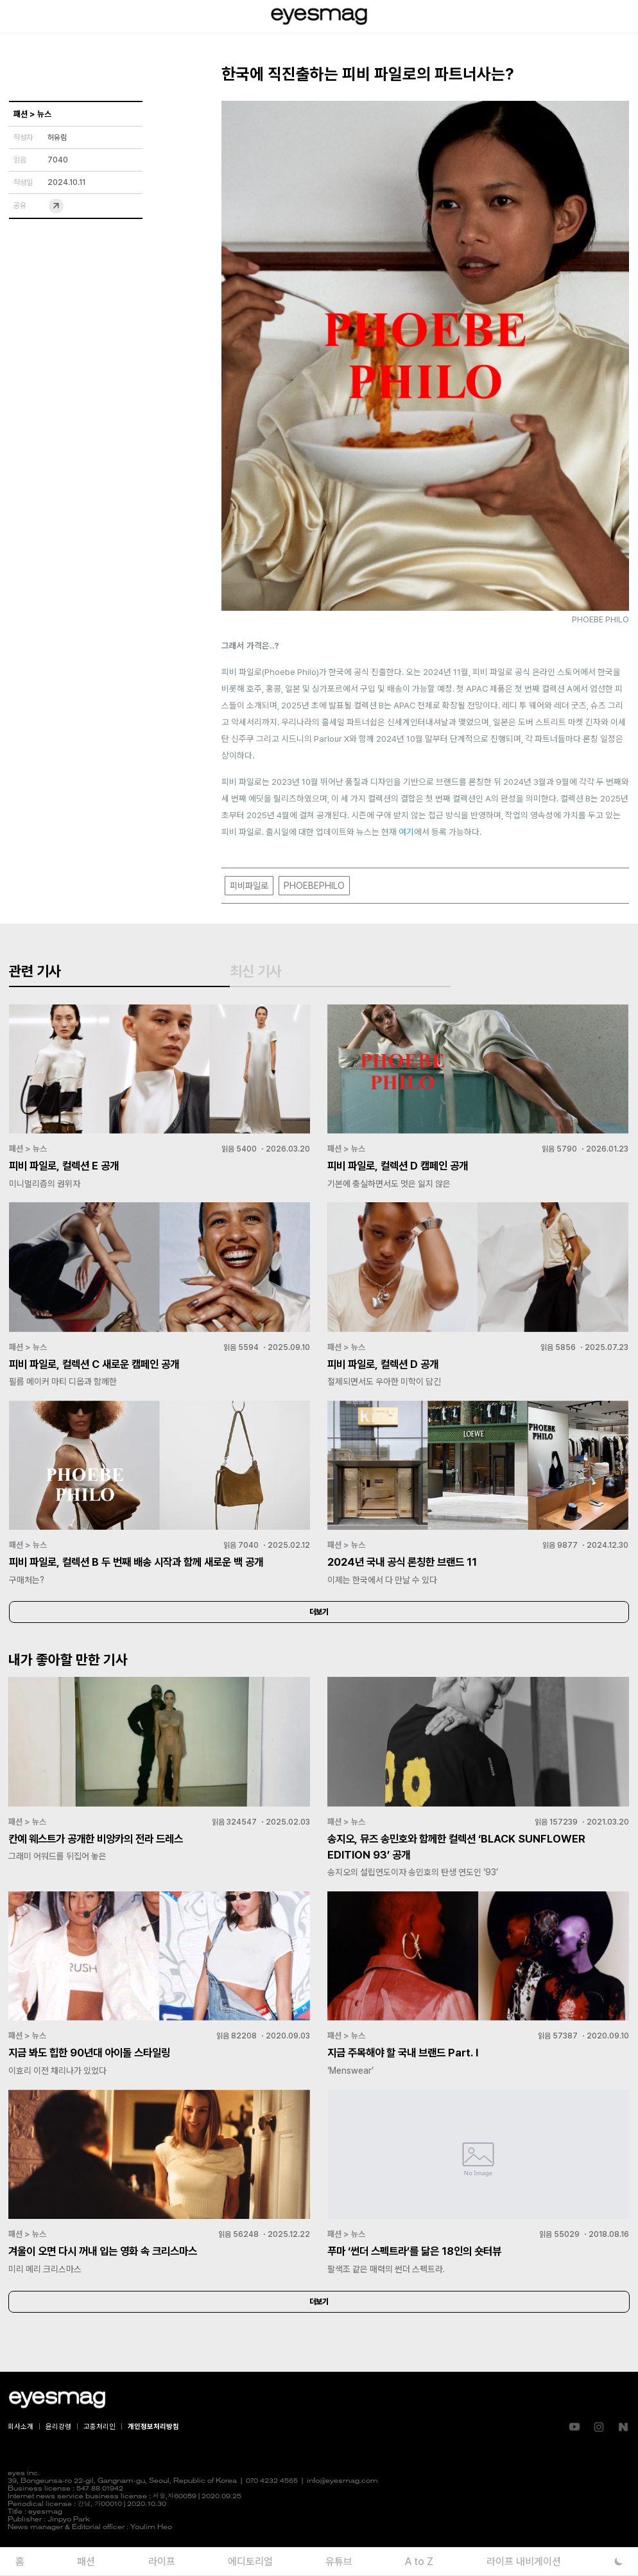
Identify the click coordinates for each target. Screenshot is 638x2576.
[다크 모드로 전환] (619, 2561)
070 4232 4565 (272, 2510)
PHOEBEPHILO (314, 886)
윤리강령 (58, 2455)
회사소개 (20, 2455)
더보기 (319, 1634)
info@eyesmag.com (342, 2510)
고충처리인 (99, 2455)
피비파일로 (249, 886)
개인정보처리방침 (153, 2455)
